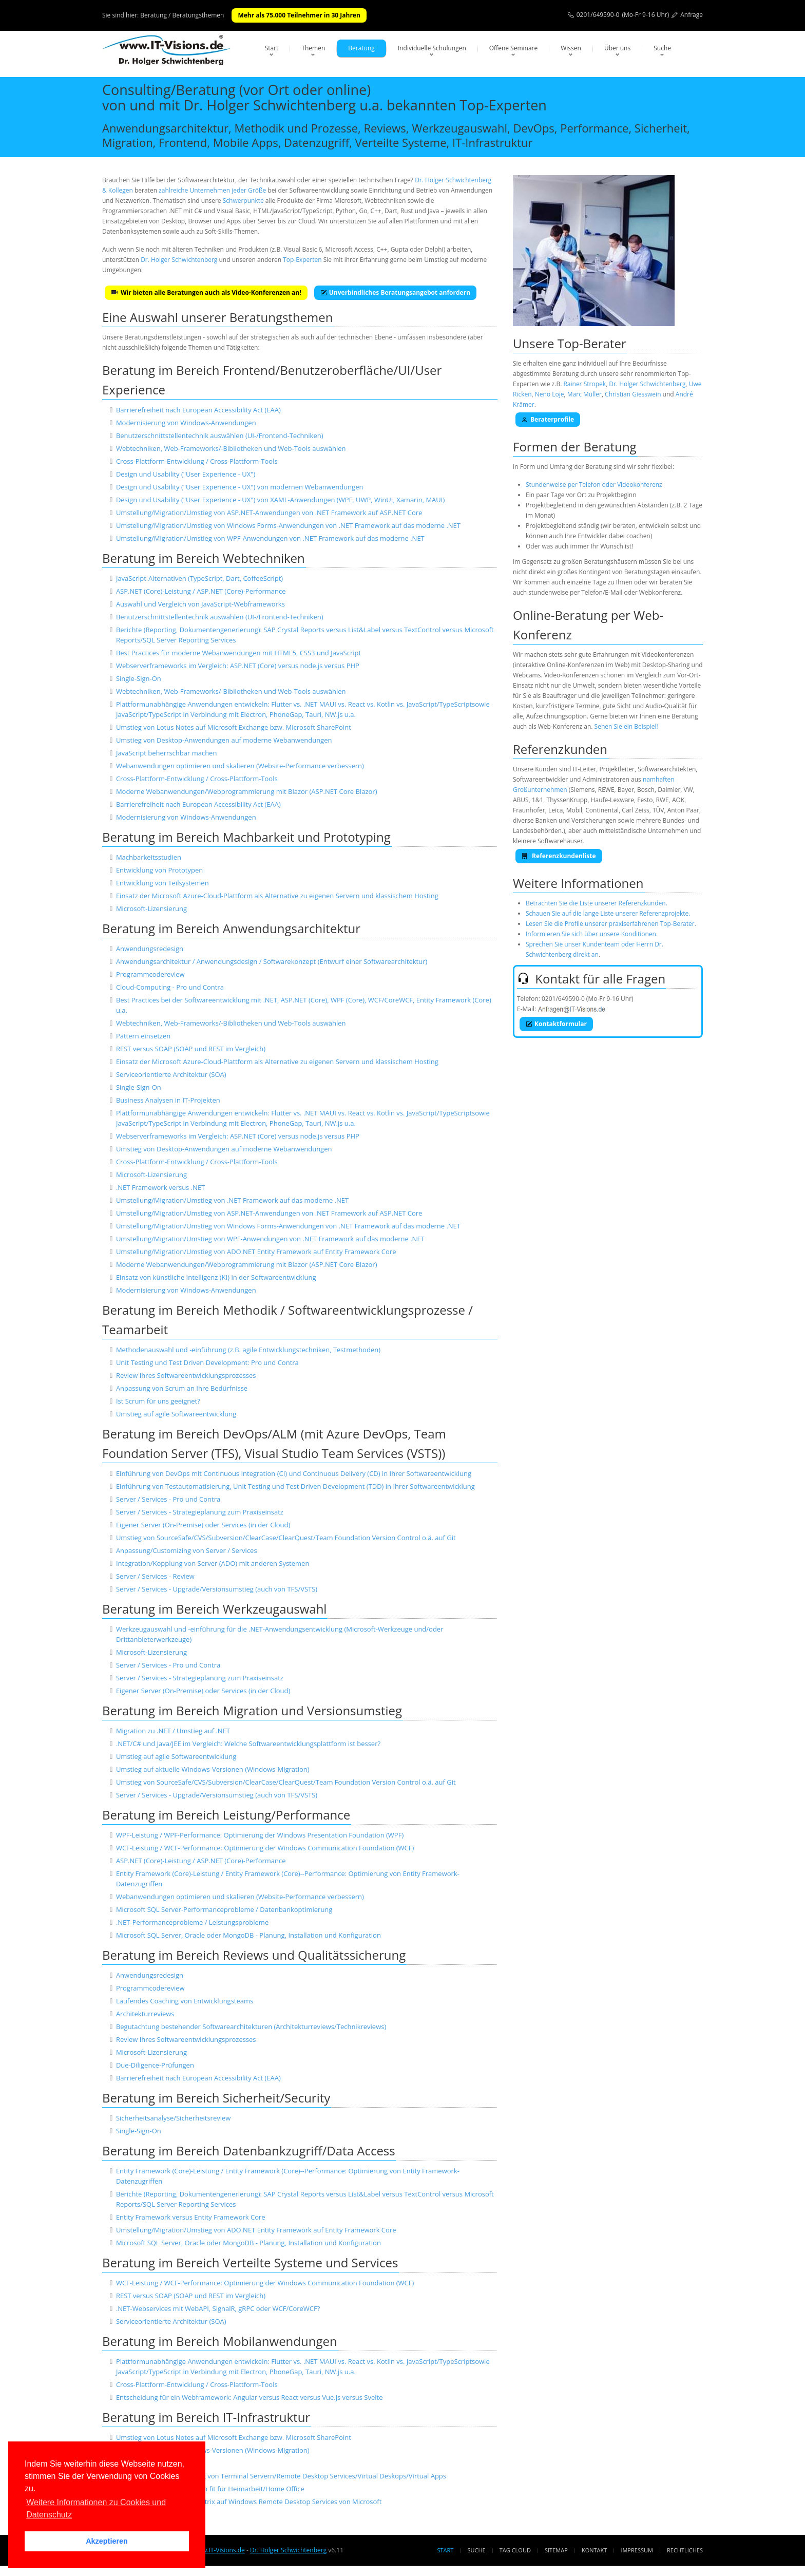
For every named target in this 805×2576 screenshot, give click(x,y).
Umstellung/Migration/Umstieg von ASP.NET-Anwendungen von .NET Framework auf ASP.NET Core (269, 512)
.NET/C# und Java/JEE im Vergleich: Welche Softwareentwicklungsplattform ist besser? (248, 1743)
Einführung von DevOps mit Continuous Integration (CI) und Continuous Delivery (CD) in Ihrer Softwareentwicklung (293, 1473)
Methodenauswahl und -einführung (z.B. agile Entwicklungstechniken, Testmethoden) (248, 1349)
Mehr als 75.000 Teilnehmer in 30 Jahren (299, 15)
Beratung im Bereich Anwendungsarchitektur (231, 928)
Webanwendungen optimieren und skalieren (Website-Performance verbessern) (240, 765)
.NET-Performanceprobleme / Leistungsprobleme (192, 1922)
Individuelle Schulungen (432, 48)
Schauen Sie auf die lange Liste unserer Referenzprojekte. (608, 913)
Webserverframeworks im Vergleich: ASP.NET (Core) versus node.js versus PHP (237, 665)
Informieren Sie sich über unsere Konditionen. (592, 934)
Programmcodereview (150, 974)
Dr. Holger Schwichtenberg (179, 259)
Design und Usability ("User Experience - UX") (185, 474)
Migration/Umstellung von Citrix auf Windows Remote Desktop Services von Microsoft (248, 2501)
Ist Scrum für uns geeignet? (158, 1401)
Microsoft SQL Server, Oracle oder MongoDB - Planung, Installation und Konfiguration (248, 1935)
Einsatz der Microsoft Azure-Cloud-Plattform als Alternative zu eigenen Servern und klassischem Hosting (277, 895)
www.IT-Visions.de (218, 2550)
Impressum (637, 2550)
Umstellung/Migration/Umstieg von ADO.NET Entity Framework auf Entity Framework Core (256, 1251)
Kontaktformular (556, 1023)
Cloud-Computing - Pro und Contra (170, 987)
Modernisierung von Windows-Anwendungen (186, 422)
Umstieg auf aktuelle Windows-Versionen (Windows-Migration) (213, 1769)
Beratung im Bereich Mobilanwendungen (219, 2341)
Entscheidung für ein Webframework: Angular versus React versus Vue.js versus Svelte (249, 2397)
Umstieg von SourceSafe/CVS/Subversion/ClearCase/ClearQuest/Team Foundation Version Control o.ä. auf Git (286, 1537)
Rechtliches (685, 2550)
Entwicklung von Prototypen (159, 870)
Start (272, 48)
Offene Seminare (513, 48)
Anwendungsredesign (149, 948)
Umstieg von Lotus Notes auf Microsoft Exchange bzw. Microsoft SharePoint (233, 727)
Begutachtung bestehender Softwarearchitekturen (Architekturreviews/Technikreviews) (251, 2026)
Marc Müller (584, 394)
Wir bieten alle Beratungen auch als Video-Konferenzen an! (206, 292)
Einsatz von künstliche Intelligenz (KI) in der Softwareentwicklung (216, 1277)
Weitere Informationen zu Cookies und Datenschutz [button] (96, 2508)
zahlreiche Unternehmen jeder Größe (212, 190)
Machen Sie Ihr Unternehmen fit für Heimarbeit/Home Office (210, 2488)
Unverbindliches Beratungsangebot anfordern (395, 292)
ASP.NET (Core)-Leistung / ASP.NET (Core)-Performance (201, 591)
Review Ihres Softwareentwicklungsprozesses (186, 1375)
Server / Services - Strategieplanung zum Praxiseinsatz (199, 1512)
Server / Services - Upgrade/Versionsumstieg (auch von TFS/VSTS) (216, 1589)
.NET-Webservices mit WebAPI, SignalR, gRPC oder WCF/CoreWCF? (218, 2308)
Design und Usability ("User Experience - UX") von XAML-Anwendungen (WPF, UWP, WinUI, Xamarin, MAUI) (280, 499)
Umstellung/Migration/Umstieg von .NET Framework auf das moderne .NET (232, 1200)
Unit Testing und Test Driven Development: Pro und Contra (207, 1362)
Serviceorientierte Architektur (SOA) (171, 1074)
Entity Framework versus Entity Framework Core (190, 2217)
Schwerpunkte (243, 200)
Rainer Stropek (584, 384)
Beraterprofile (548, 419)
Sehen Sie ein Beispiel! (626, 726)
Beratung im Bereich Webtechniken (203, 558)
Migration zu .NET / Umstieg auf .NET (173, 1730)
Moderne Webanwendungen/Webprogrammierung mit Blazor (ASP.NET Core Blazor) (246, 791)
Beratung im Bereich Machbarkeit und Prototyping (246, 836)
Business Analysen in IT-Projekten (168, 1100)
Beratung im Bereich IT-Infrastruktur (206, 2417)
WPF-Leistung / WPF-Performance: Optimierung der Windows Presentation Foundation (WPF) (260, 1835)
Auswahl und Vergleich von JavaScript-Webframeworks (200, 604)
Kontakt (594, 2550)
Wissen (571, 48)
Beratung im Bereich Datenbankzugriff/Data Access (248, 2150)
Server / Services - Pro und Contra (168, 1499)
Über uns (617, 48)
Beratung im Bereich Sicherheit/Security (216, 2097)
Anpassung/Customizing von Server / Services (186, 1550)
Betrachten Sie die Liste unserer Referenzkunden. (596, 903)
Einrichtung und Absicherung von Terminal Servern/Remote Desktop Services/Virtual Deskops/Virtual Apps (281, 2475)
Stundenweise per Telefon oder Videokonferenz (594, 484)
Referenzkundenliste (559, 855)
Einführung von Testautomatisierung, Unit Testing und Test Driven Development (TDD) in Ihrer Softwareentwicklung (295, 1486)
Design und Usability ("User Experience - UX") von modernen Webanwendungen (239, 486)
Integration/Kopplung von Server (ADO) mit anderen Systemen (212, 1563)
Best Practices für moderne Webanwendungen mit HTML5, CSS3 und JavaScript (238, 652)
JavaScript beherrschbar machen (166, 752)
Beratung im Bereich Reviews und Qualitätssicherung (254, 1954)
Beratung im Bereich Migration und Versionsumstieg (252, 1710)
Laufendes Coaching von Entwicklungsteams (184, 2000)
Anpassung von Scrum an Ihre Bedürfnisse (181, 1388)
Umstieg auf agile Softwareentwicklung (176, 1413)
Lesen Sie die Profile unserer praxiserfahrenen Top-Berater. (611, 923)
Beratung (361, 48)
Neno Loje (549, 394)
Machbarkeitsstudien (148, 857)
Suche (662, 48)
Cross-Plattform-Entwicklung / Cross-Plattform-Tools (197, 461)
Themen (313, 48)
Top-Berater (592, 343)
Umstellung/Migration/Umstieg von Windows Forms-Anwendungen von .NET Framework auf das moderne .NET (288, 525)
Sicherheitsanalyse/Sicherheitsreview (173, 2118)
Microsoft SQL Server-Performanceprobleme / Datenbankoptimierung (224, 1909)
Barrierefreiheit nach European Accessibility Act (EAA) (198, 409)
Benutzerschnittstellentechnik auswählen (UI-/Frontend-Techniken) (219, 435)
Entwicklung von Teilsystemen (162, 882)
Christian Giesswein (633, 394)
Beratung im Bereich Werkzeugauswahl (214, 1608)
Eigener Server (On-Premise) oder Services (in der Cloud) (203, 1524)
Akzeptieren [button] (107, 2541)
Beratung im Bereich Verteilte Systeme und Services (250, 2262)
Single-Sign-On (138, 678)
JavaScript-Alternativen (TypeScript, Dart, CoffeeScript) (199, 578)
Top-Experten (302, 259)
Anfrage (691, 14)
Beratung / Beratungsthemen (182, 15)
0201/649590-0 (598, 14)
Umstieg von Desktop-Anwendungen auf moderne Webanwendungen (224, 740)
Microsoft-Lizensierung (151, 908)
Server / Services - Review (155, 1576)
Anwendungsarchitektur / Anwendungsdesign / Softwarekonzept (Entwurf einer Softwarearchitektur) (271, 961)
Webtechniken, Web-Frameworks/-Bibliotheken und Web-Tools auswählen (231, 448)
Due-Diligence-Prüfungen (155, 2065)
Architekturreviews (145, 2013)
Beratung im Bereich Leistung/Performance (226, 1814)
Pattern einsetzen (143, 1035)
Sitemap (556, 2550)
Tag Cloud (515, 2550)
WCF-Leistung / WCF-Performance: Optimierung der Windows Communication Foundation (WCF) (265, 1847)
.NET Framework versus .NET (160, 1187)
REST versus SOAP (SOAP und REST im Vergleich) (190, 1048)
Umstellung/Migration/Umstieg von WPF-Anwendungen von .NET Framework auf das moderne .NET (270, 538)
